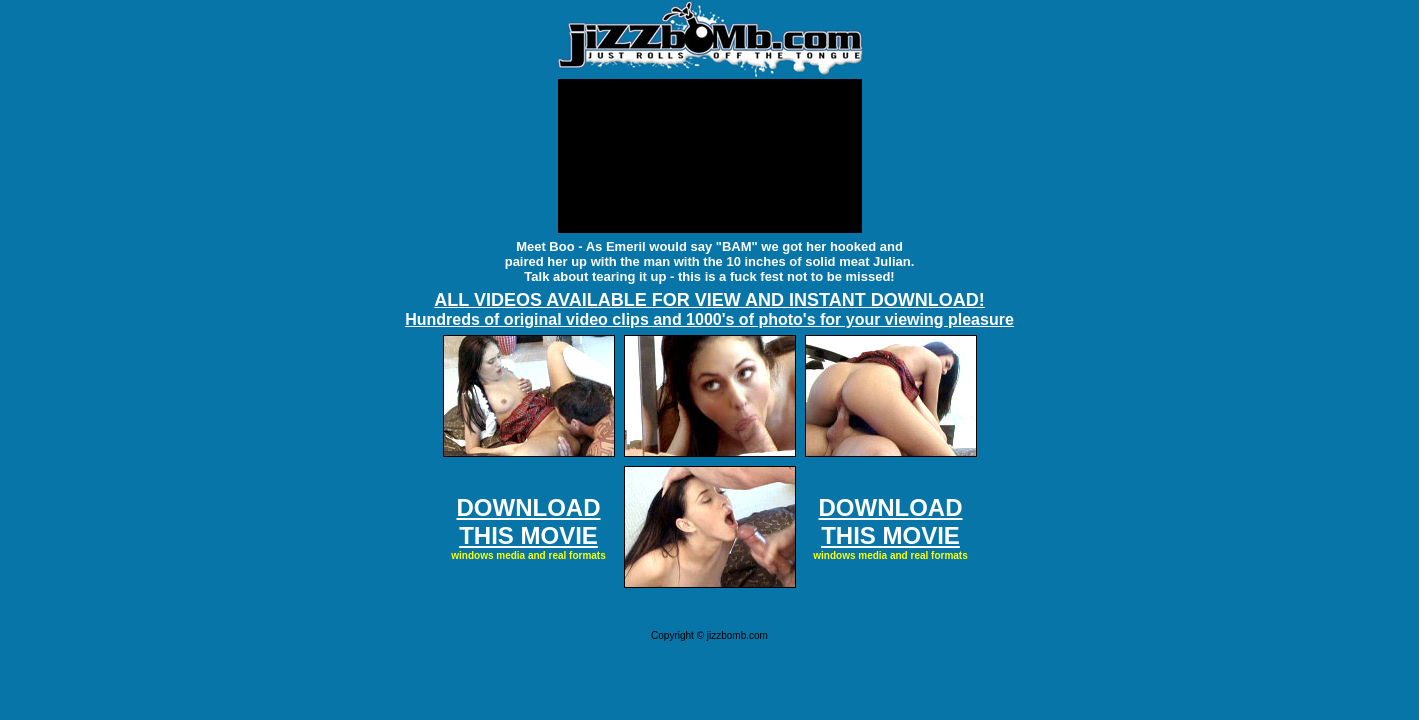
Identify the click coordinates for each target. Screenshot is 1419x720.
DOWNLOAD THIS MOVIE (529, 521)
